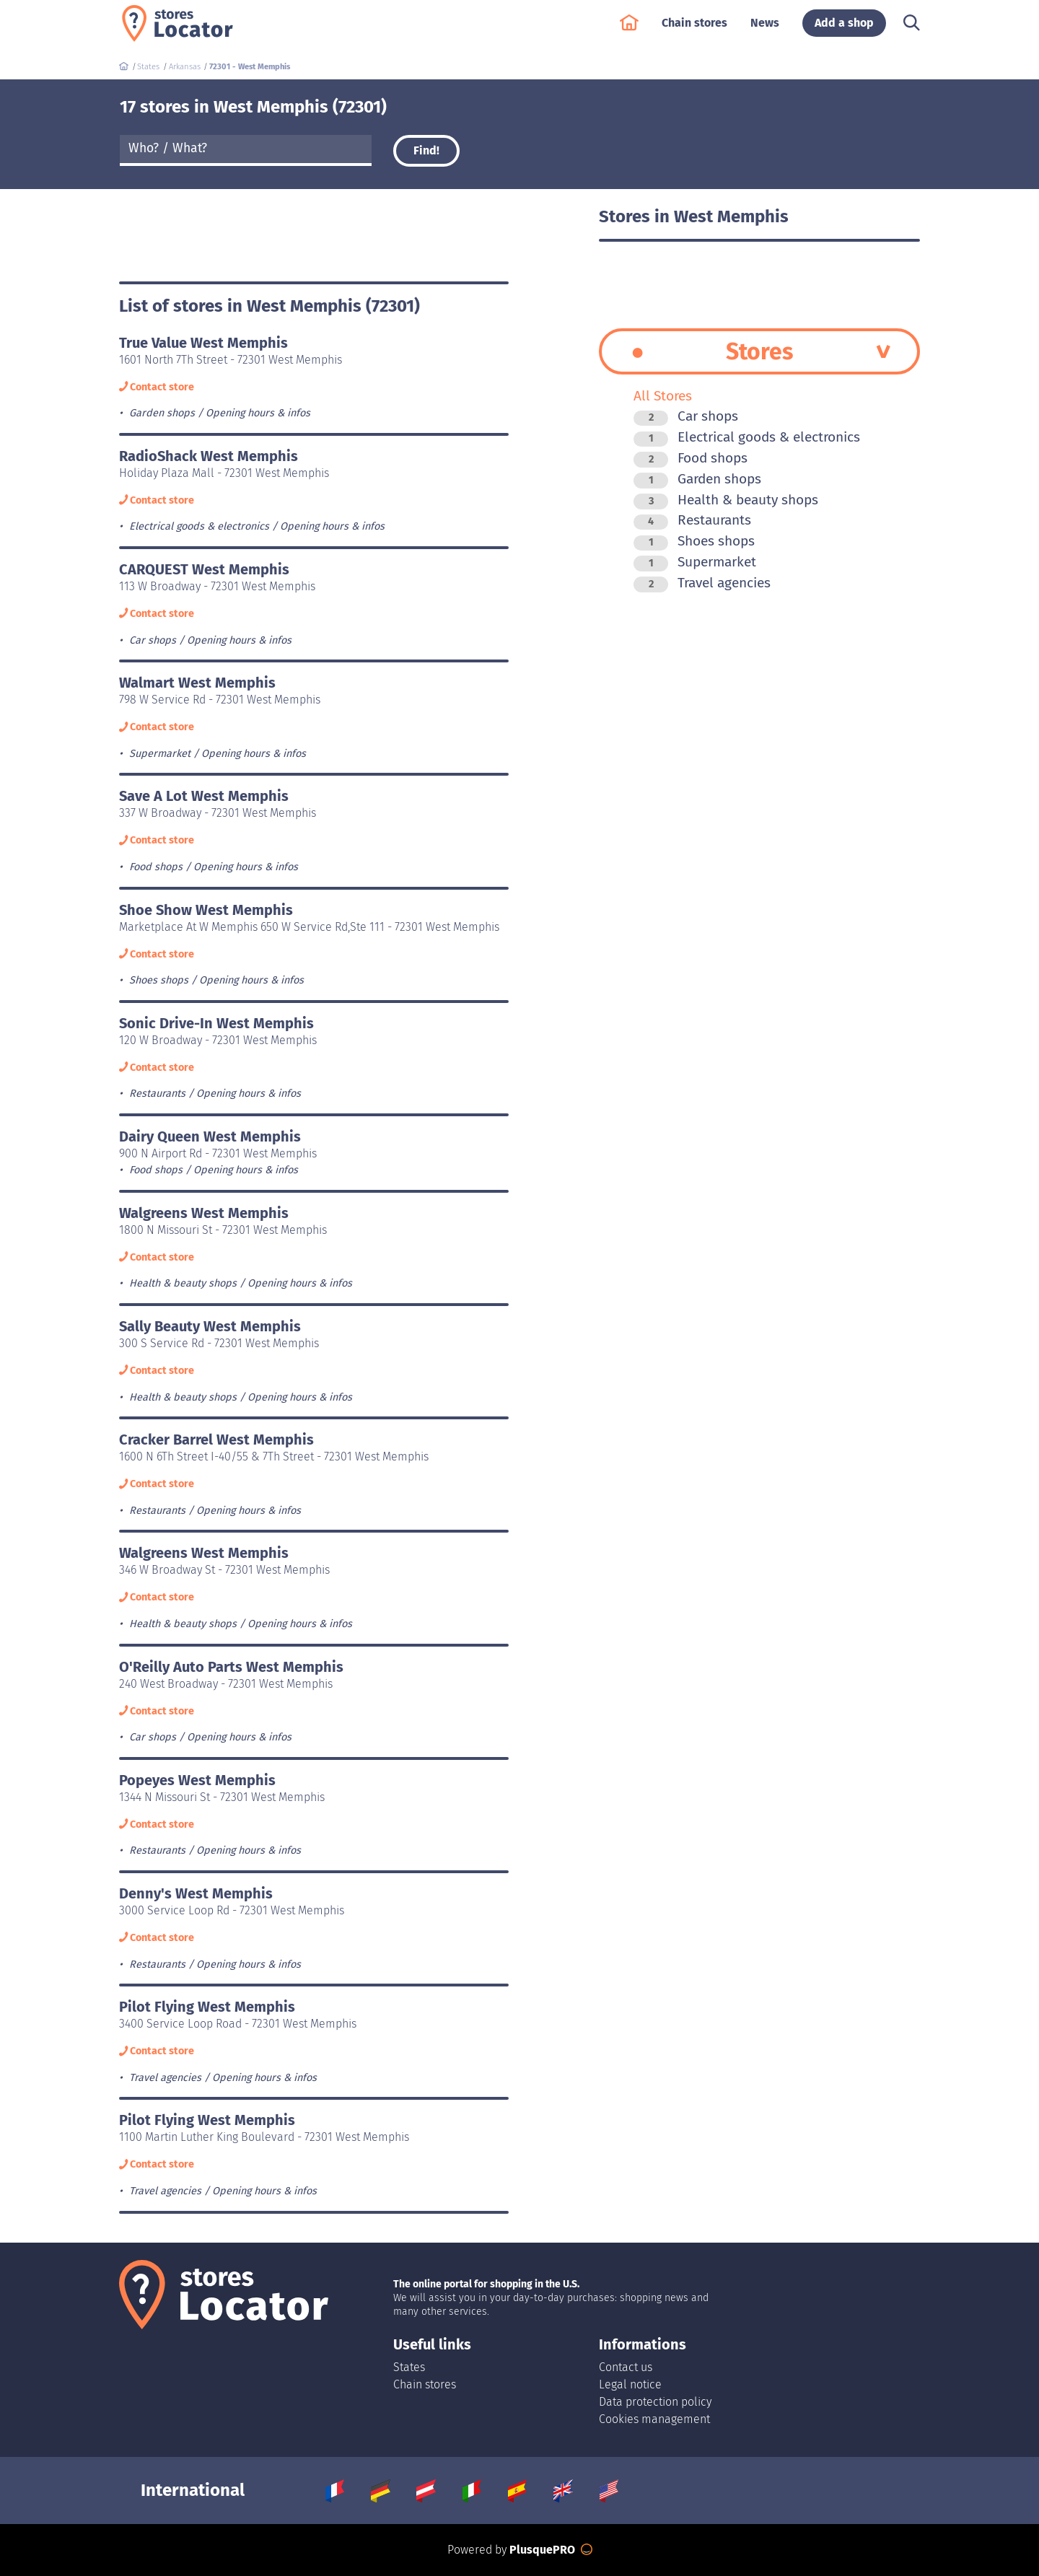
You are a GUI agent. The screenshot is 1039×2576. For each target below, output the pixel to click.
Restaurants (692, 520)
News (764, 30)
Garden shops (697, 478)
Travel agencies (702, 582)
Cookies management (654, 2419)
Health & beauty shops (726, 499)
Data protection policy (655, 2402)
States (409, 2367)
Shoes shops (694, 541)
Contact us (625, 2367)
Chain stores (694, 30)
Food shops (691, 458)
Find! (426, 150)
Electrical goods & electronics (747, 437)
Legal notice (630, 2384)
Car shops (686, 416)
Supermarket (695, 561)
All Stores (663, 395)
